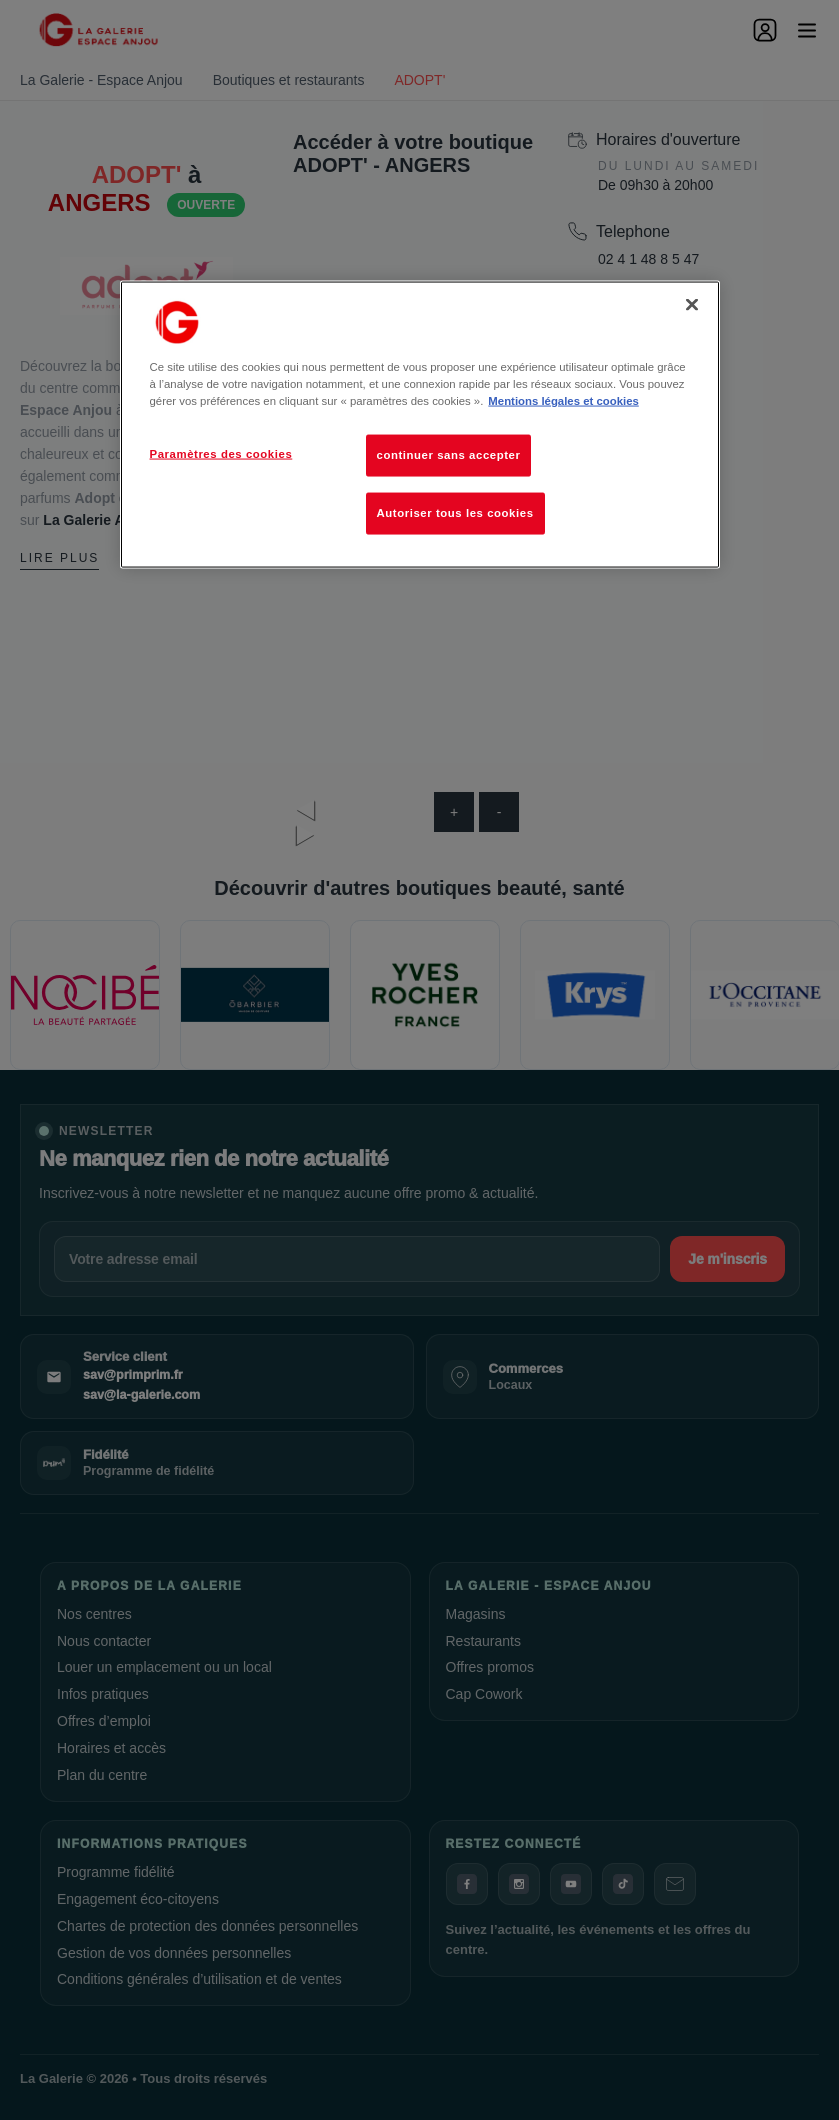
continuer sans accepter (449, 455)
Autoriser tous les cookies (455, 513)
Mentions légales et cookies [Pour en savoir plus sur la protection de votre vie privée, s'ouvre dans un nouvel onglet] (563, 401)
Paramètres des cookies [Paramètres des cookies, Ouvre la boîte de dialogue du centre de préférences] (221, 454)
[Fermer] (692, 305)
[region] (420, 425)
